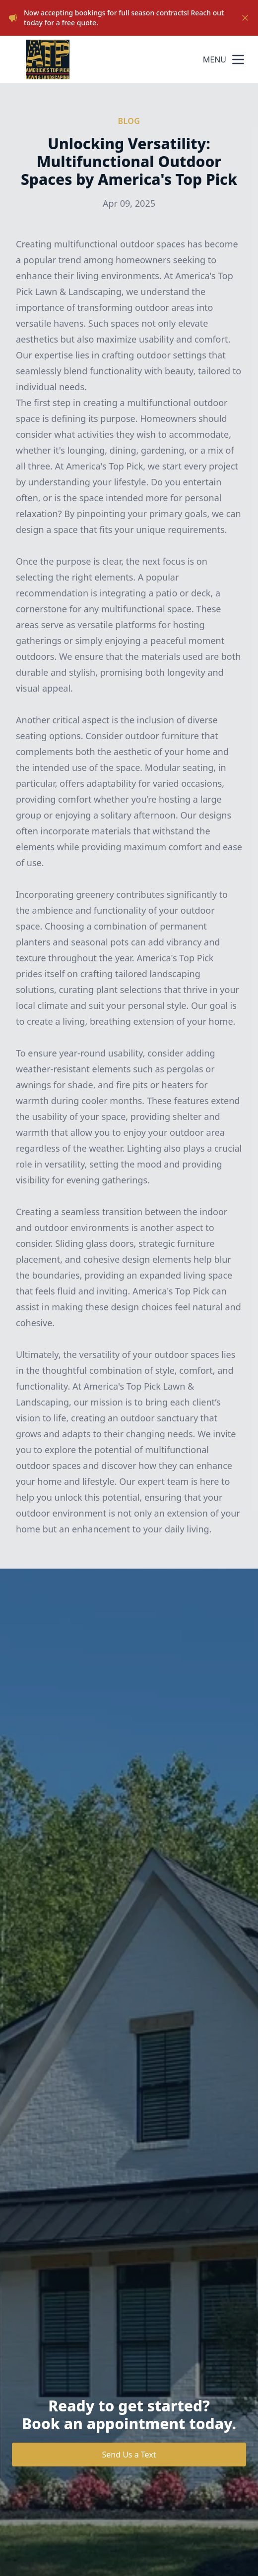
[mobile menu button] (238, 59)
